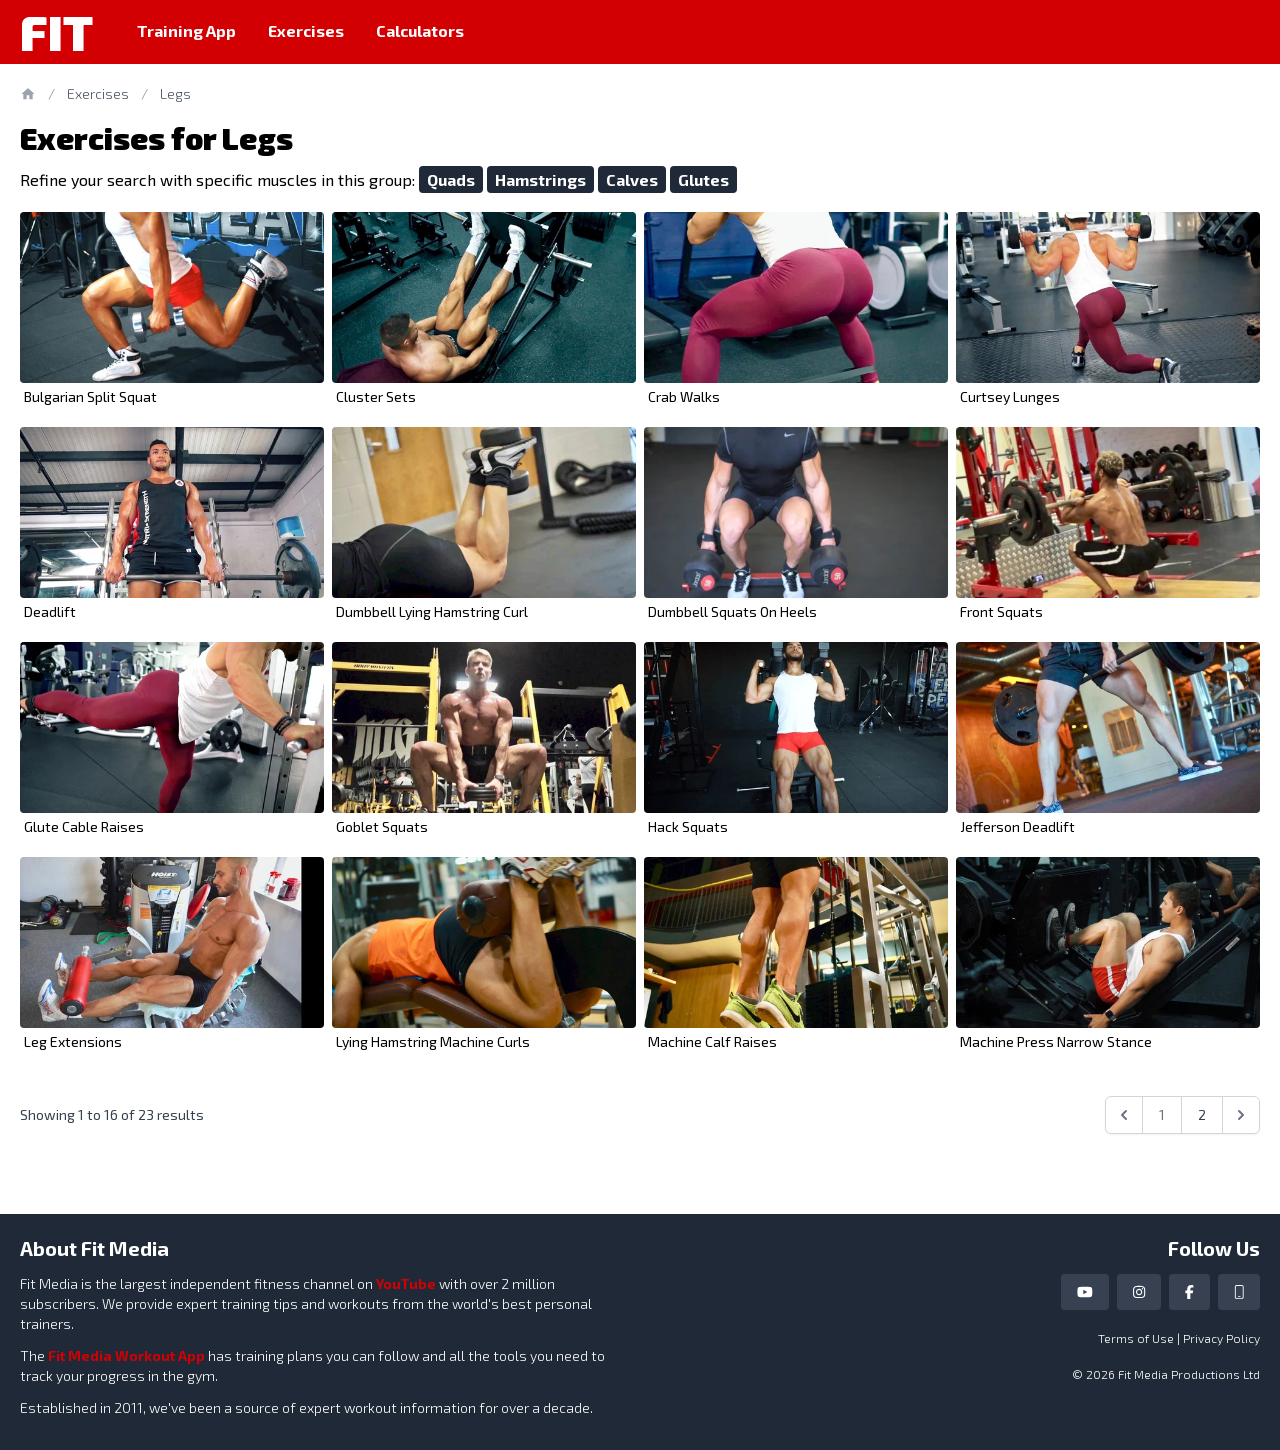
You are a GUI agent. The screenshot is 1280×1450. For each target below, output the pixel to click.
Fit (56, 32)
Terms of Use (1136, 1338)
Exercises (306, 30)
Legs (175, 93)
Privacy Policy (1221, 1338)
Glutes (703, 179)
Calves (632, 179)
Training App (186, 30)
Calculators (420, 30)
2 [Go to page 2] (1202, 1114)
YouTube (406, 1283)
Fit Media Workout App (126, 1355)
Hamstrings (540, 179)
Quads (451, 179)
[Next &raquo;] (1241, 1115)
